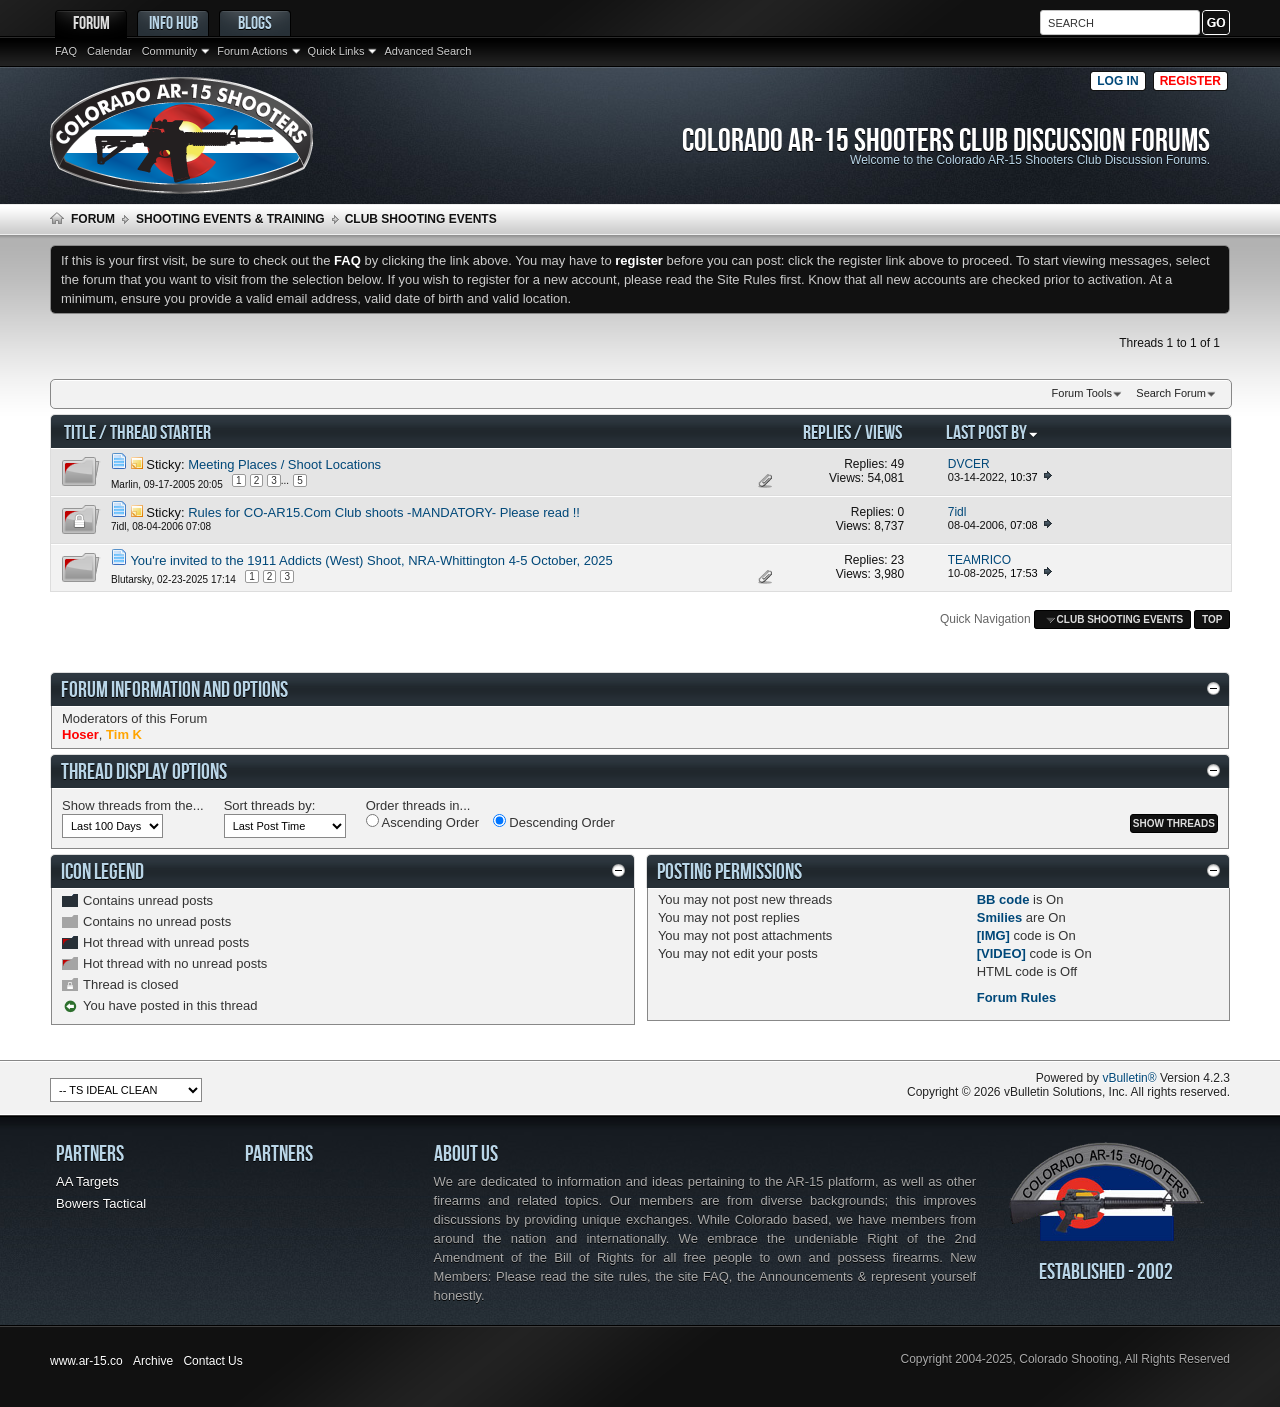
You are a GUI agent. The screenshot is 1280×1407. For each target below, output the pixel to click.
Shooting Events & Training (230, 219)
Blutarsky (131, 578)
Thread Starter (160, 431)
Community (170, 51)
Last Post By (992, 431)
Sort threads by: (270, 805)
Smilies (1000, 917)
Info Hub (173, 22)
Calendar (109, 51)
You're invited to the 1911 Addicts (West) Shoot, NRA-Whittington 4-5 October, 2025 (371, 560)
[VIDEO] (1001, 953)
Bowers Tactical (101, 1203)
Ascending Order (422, 822)
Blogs (255, 22)
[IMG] (993, 935)
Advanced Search (427, 51)
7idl (119, 526)
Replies (827, 431)
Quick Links (336, 51)
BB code (1003, 899)
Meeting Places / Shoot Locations (284, 464)
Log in (1117, 81)
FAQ (66, 51)
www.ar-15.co (86, 1361)
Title (80, 431)
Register (1190, 81)
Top (1212, 619)
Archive (153, 1361)
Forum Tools (1082, 393)
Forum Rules (1016, 997)
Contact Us (212, 1361)
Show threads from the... (133, 805)
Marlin (124, 484)
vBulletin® (1129, 1078)
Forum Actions (252, 51)
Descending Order (554, 822)
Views (883, 431)
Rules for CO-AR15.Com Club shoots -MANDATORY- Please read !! (384, 512)
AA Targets (87, 1181)
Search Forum (1171, 393)
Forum (91, 22)
